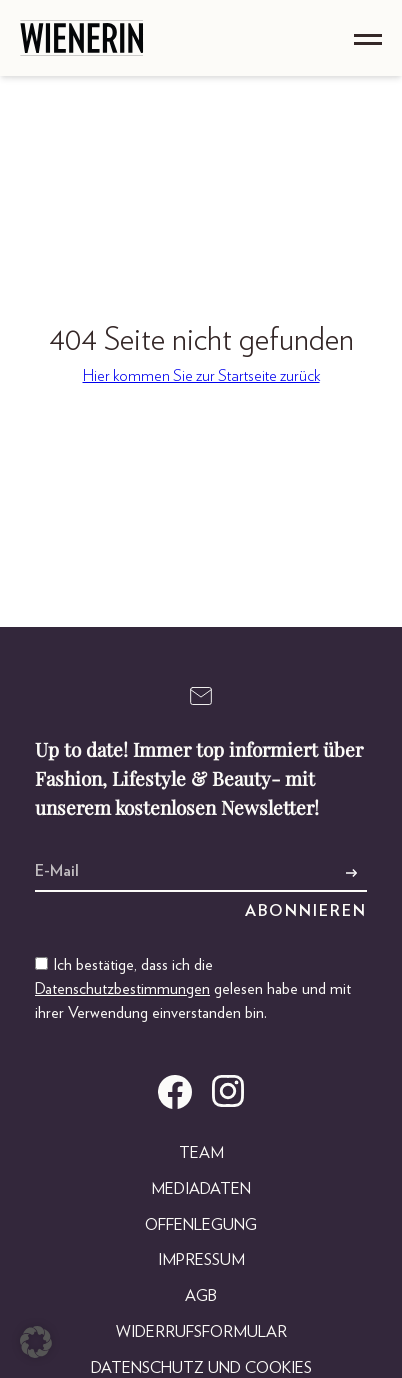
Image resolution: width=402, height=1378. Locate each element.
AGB (201, 1296)
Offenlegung (201, 1225)
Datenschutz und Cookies (201, 1368)
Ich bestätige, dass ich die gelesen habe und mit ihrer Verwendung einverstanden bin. (193, 989)
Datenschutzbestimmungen (122, 989)
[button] (36, 1342)
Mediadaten (201, 1189)
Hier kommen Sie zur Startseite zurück (201, 376)
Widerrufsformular (201, 1332)
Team (201, 1153)
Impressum (201, 1260)
